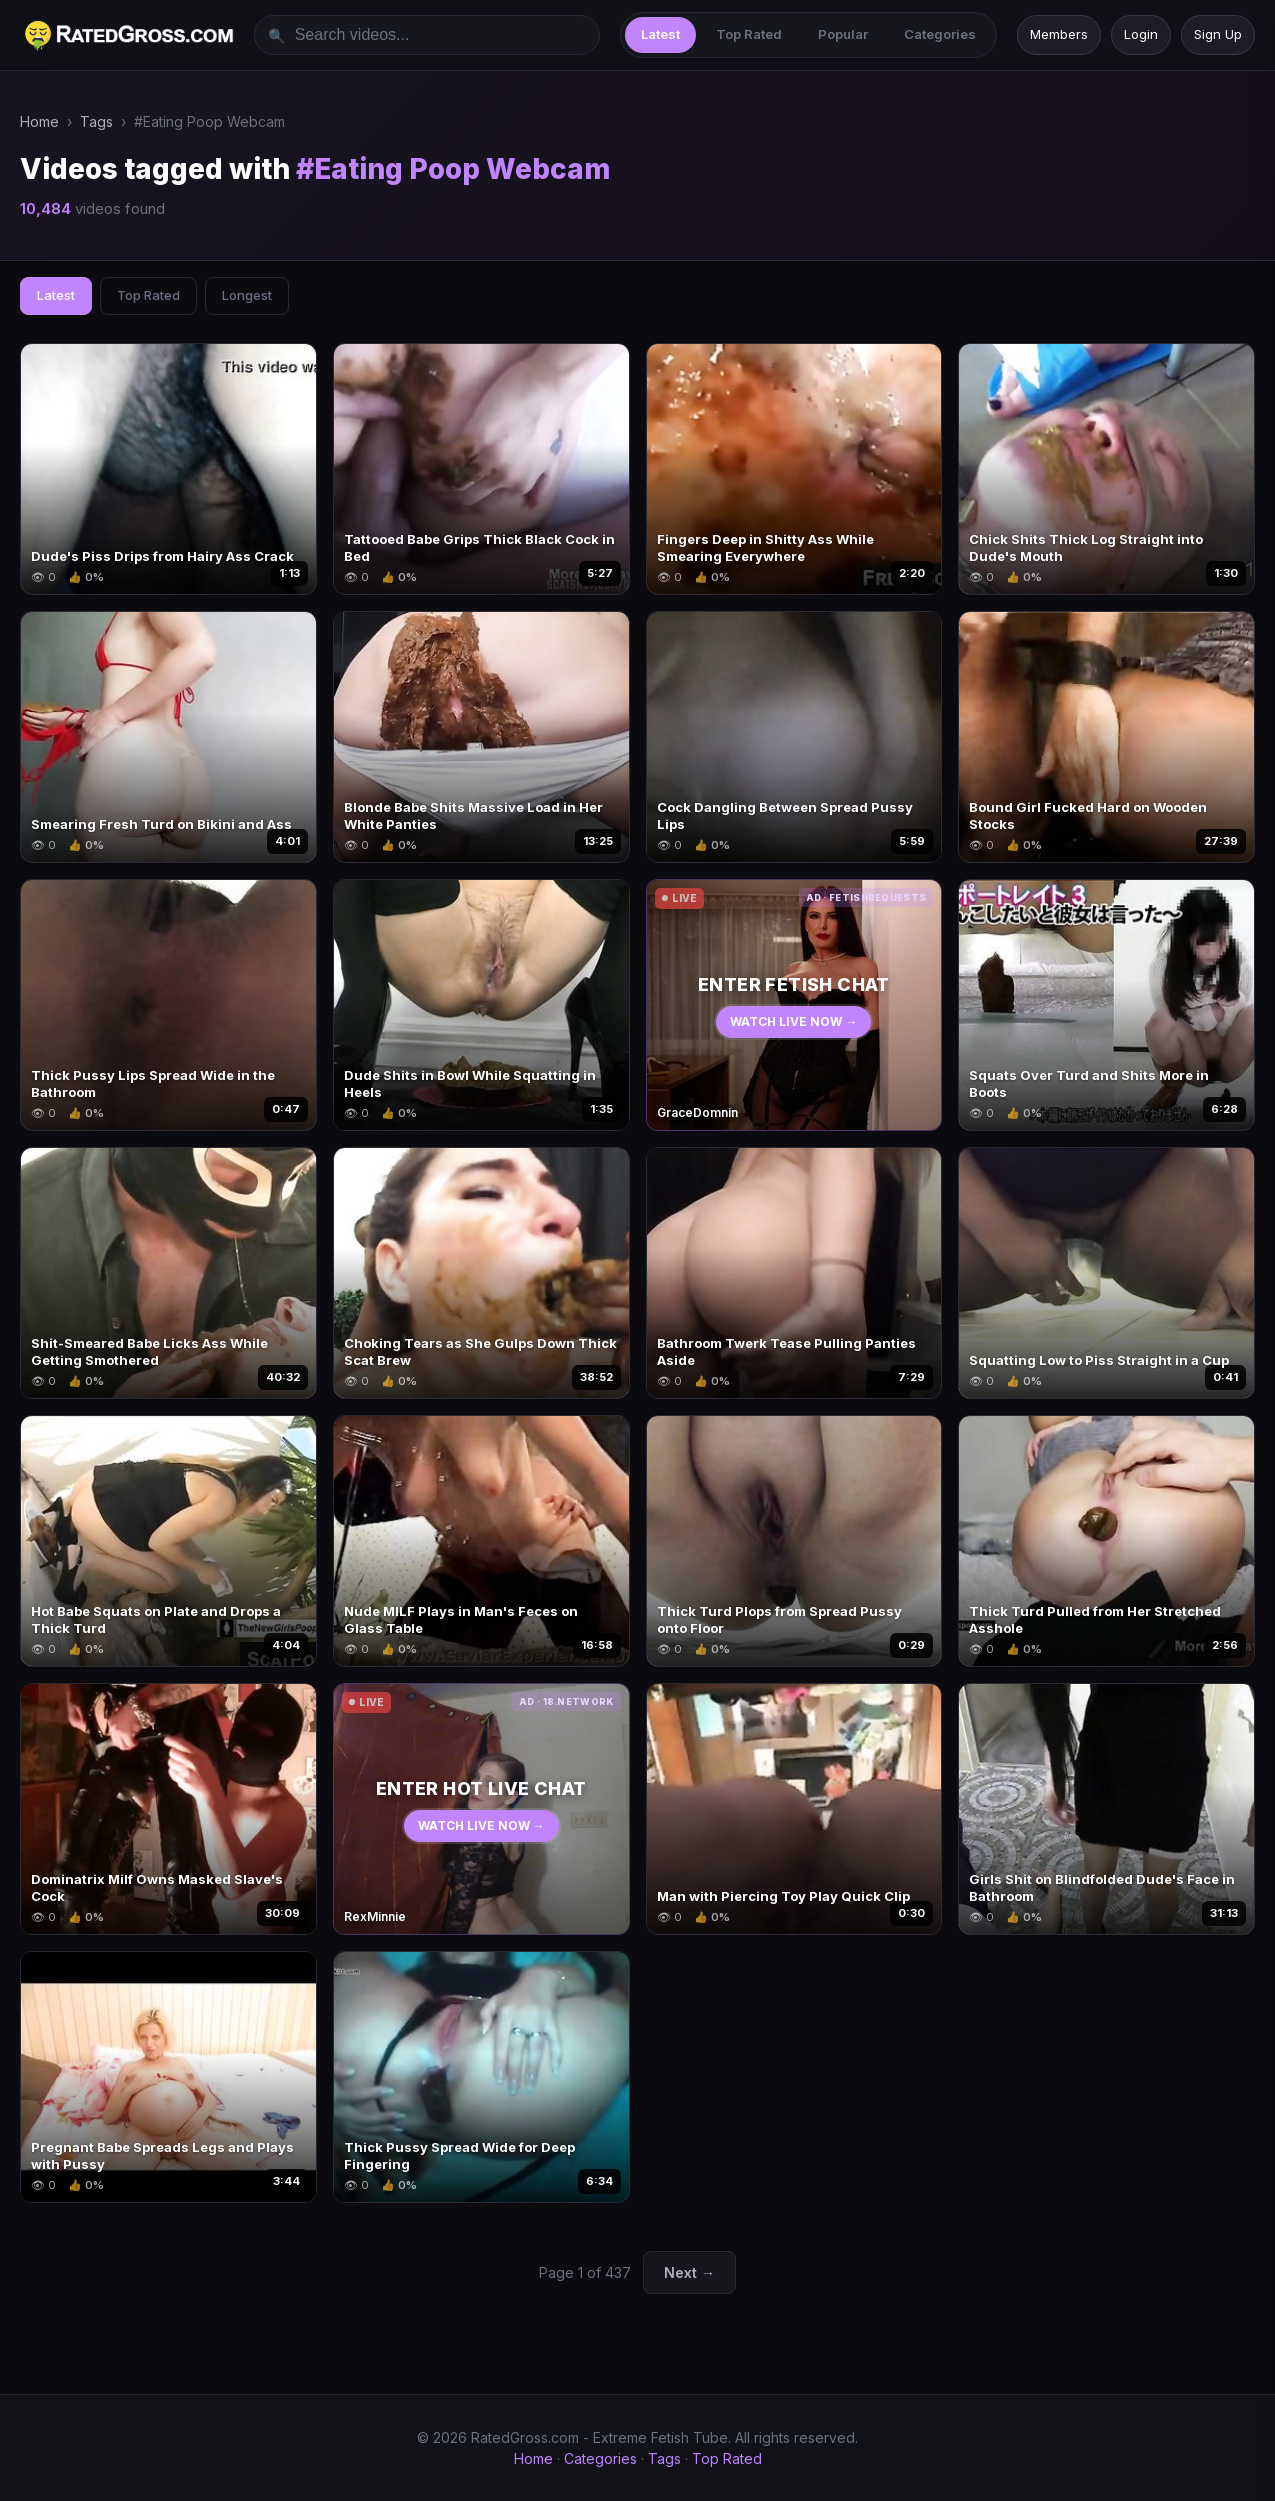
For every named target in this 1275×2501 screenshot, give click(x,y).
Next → (689, 2272)
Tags (96, 121)
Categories (940, 34)
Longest (247, 295)
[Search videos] (427, 35)
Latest (660, 34)
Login (1141, 34)
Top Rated (749, 34)
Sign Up (1218, 34)
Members (1059, 34)
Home (39, 121)
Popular (843, 34)
